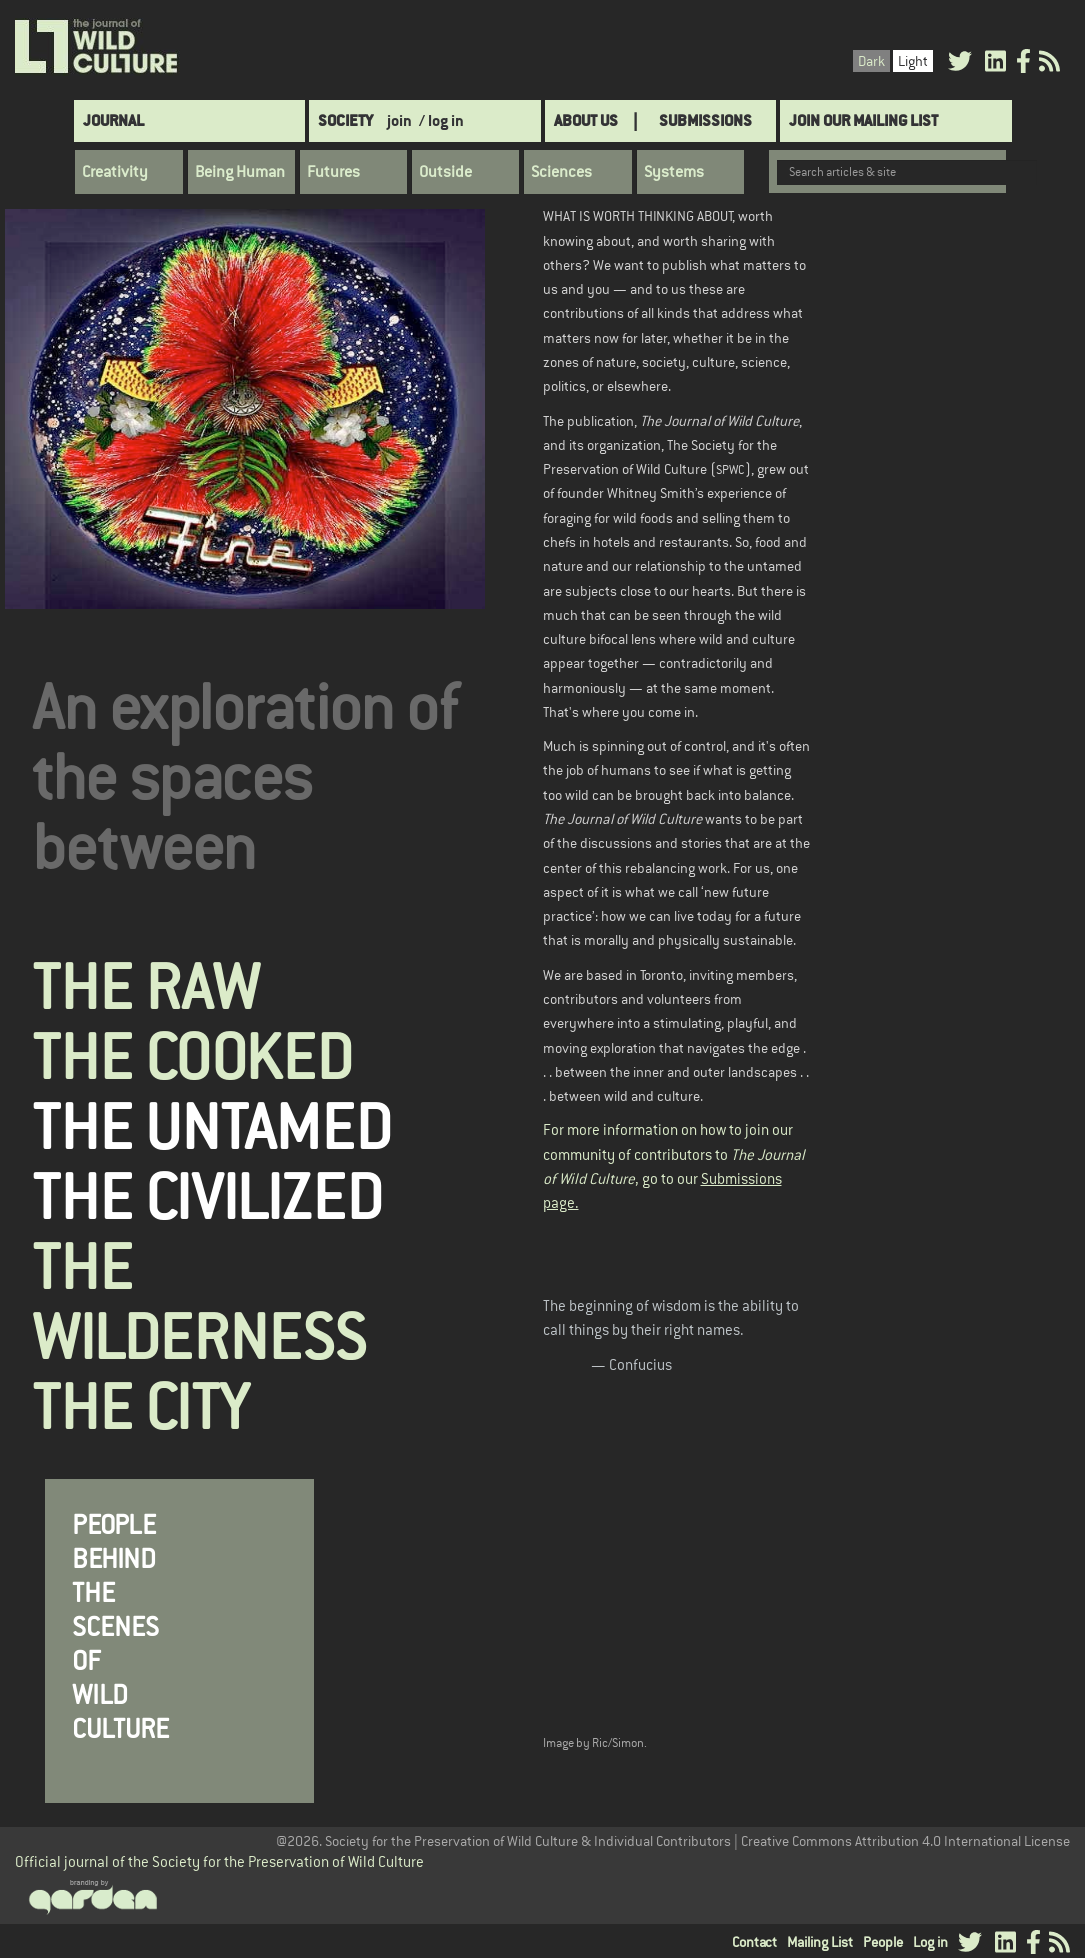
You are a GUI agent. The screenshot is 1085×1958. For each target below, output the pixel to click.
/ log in (441, 120)
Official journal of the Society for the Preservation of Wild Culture (219, 1861)
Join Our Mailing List (863, 120)
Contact (754, 1942)
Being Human (240, 172)
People (883, 1942)
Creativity (115, 172)
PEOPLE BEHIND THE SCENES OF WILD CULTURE (120, 1627)
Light (913, 61)
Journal (113, 120)
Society (345, 120)
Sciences (561, 172)
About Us (586, 120)
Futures (333, 172)
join (399, 120)
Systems (674, 172)
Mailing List (820, 1942)
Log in (930, 1942)
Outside (445, 172)
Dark (871, 61)
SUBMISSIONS (705, 120)
